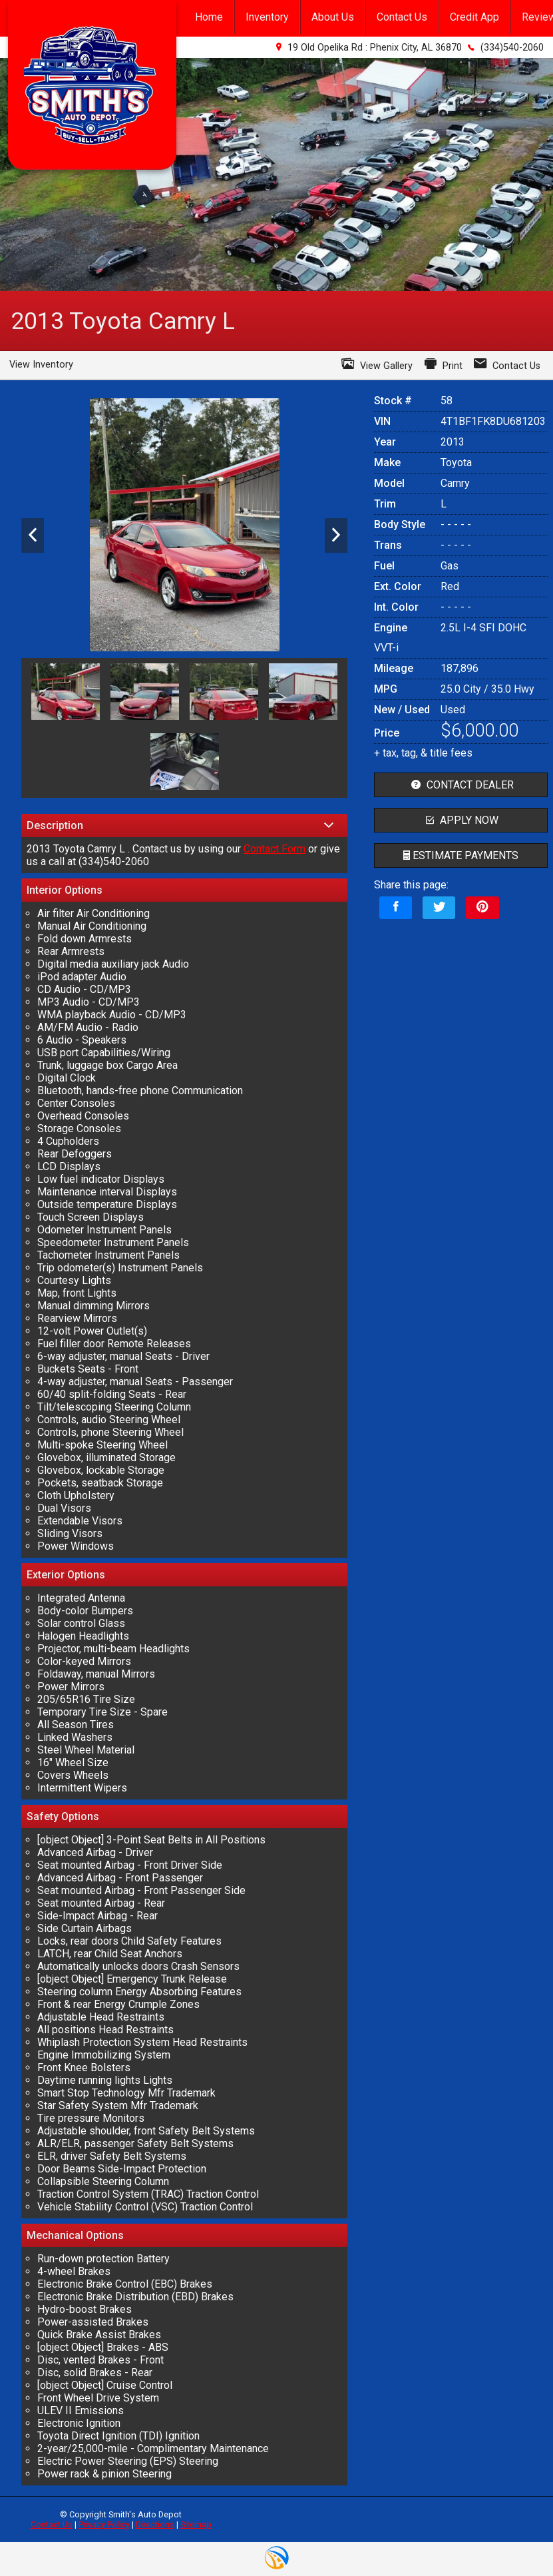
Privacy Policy (104, 2524)
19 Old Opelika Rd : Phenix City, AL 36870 (374, 47)
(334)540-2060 (512, 47)
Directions (155, 2524)
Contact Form (274, 848)
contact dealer (461, 785)
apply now (460, 820)
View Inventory (41, 364)
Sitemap (196, 2524)
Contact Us (52, 2524)
